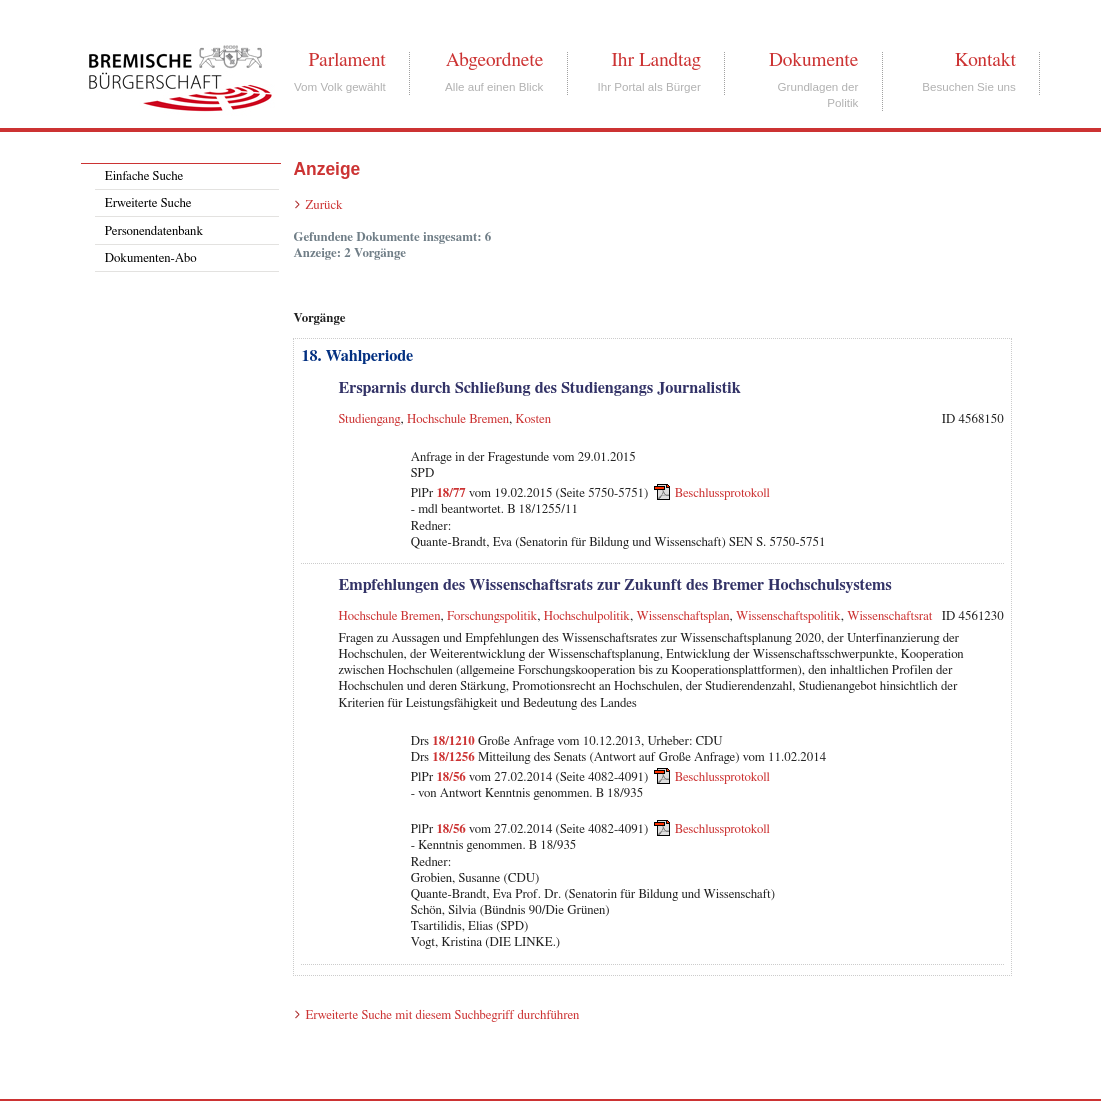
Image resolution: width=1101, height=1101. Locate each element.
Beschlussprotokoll (722, 493)
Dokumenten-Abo (151, 258)
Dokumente (813, 60)
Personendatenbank (154, 231)
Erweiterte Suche (148, 203)
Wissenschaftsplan (682, 616)
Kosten (533, 419)
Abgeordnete (495, 60)
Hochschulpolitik (587, 616)
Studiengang (369, 419)
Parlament (346, 60)
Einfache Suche (144, 176)
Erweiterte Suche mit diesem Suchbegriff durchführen (442, 1015)
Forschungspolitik (492, 616)
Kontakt (985, 60)
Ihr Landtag (655, 60)
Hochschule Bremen (458, 419)
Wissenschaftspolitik (788, 616)
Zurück (323, 205)
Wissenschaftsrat (889, 616)
